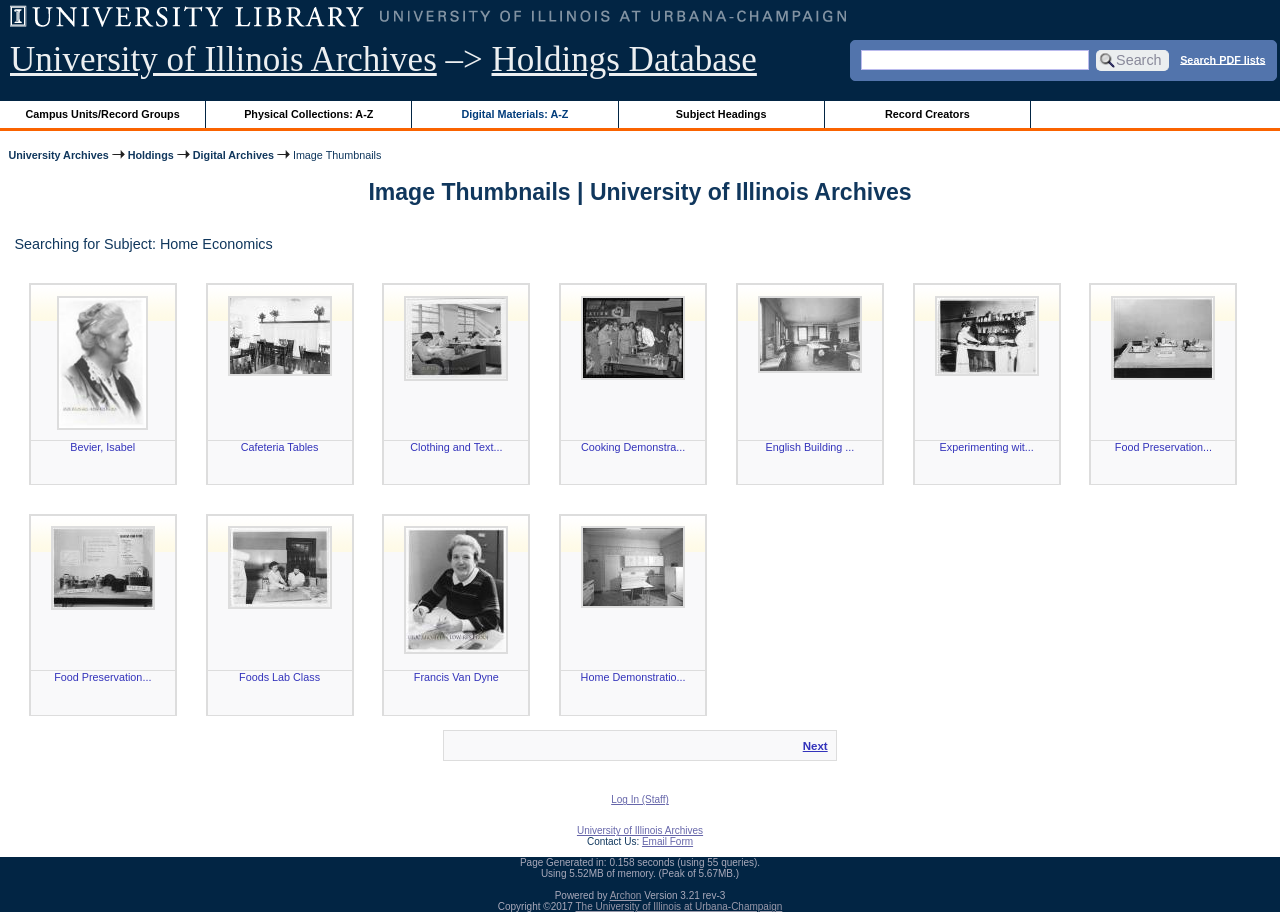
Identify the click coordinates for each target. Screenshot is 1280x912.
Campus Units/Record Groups (103, 114)
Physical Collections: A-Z (308, 114)
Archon (626, 895)
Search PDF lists (1222, 59)
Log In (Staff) (640, 799)
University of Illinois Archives (223, 59)
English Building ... (809, 447)
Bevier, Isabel (102, 447)
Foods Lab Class (279, 677)
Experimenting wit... (987, 447)
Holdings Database (624, 59)
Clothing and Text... (456, 447)
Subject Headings (721, 114)
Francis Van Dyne (456, 677)
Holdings (151, 155)
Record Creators (927, 114)
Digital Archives (233, 155)
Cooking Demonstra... (633, 447)
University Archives (58, 155)
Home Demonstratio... (633, 677)
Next (815, 746)
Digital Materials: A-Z (514, 114)
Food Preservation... (1163, 447)
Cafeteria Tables (280, 447)
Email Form (667, 841)
